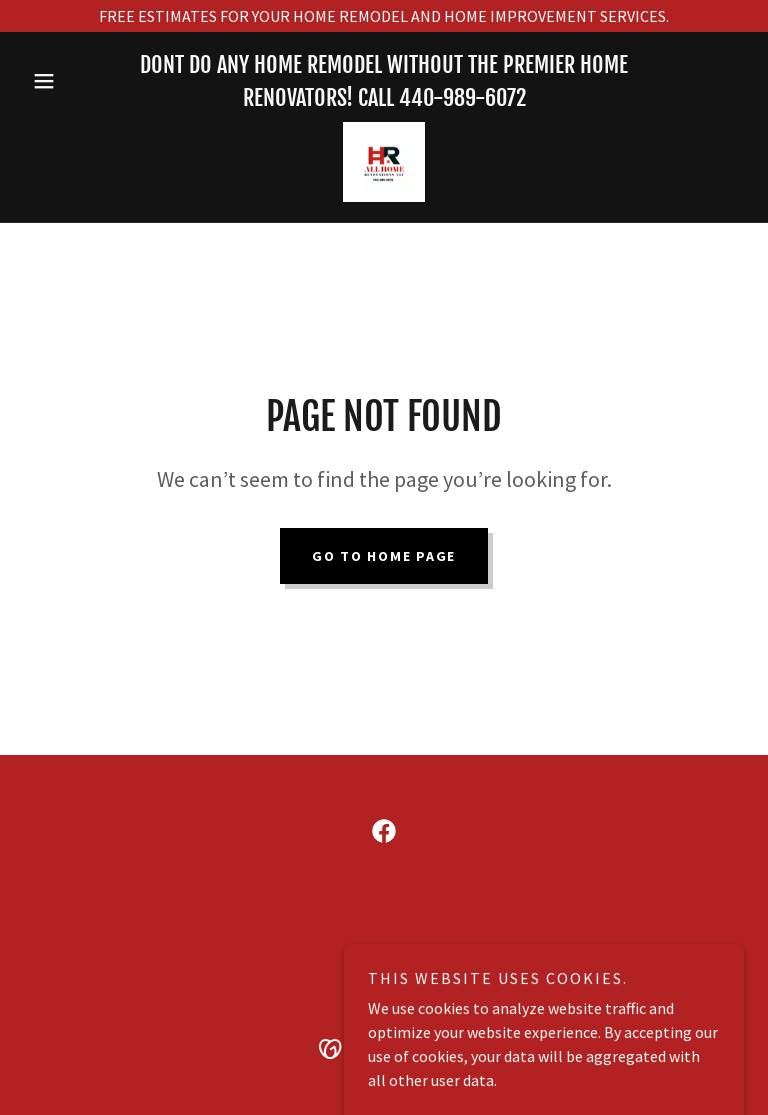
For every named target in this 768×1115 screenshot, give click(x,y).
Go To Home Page (384, 556)
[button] (78, 81)
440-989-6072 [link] (462, 97)
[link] (384, 162)
